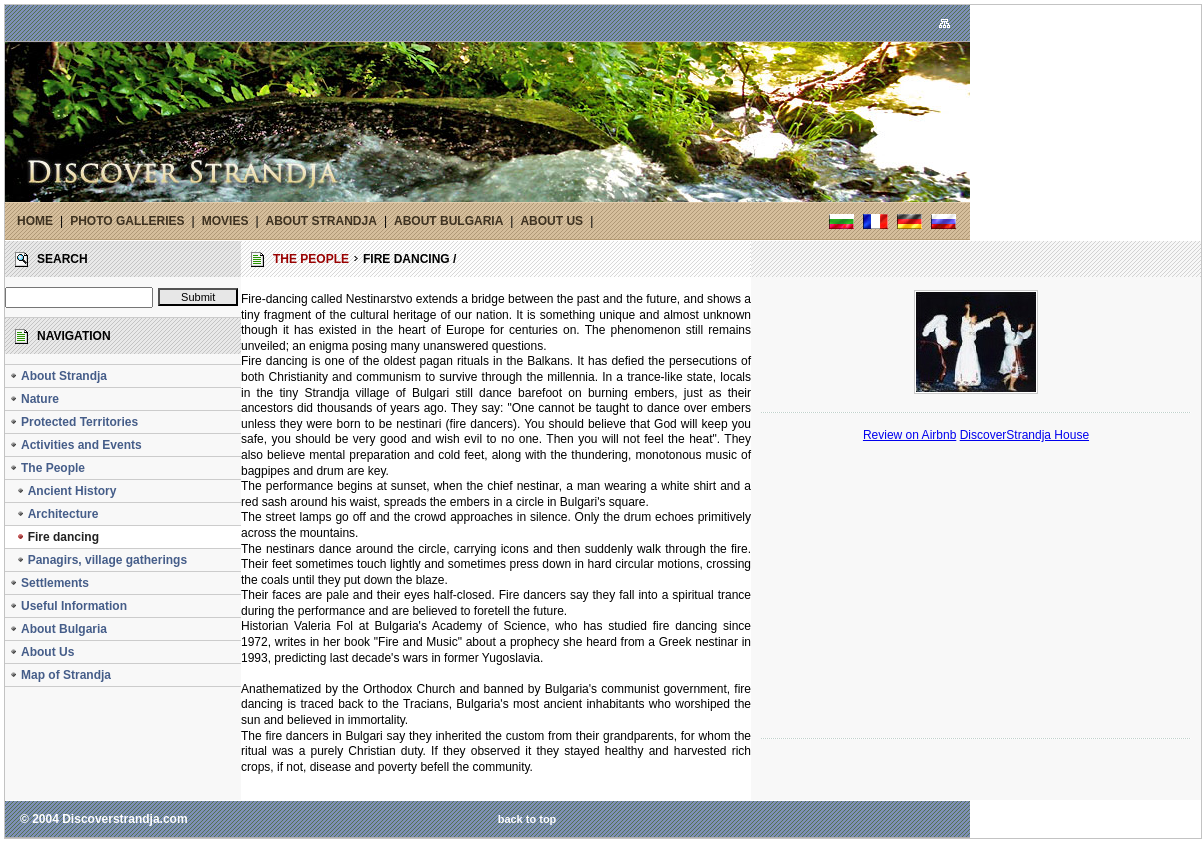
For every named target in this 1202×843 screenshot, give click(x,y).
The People (47, 468)
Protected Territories (73, 422)
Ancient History (62, 491)
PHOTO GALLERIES (127, 221)
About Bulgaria (58, 629)
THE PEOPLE (311, 259)
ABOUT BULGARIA (448, 221)
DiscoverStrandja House (1024, 435)
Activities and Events (75, 445)
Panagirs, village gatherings (98, 560)
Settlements (49, 583)
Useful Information (68, 606)
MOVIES (225, 221)
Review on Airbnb (909, 435)
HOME (35, 221)
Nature (34, 399)
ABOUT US (551, 221)
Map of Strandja (60, 675)
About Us (41, 652)
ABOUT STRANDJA (321, 221)
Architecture (53, 514)
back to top (527, 819)
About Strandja (58, 376)
